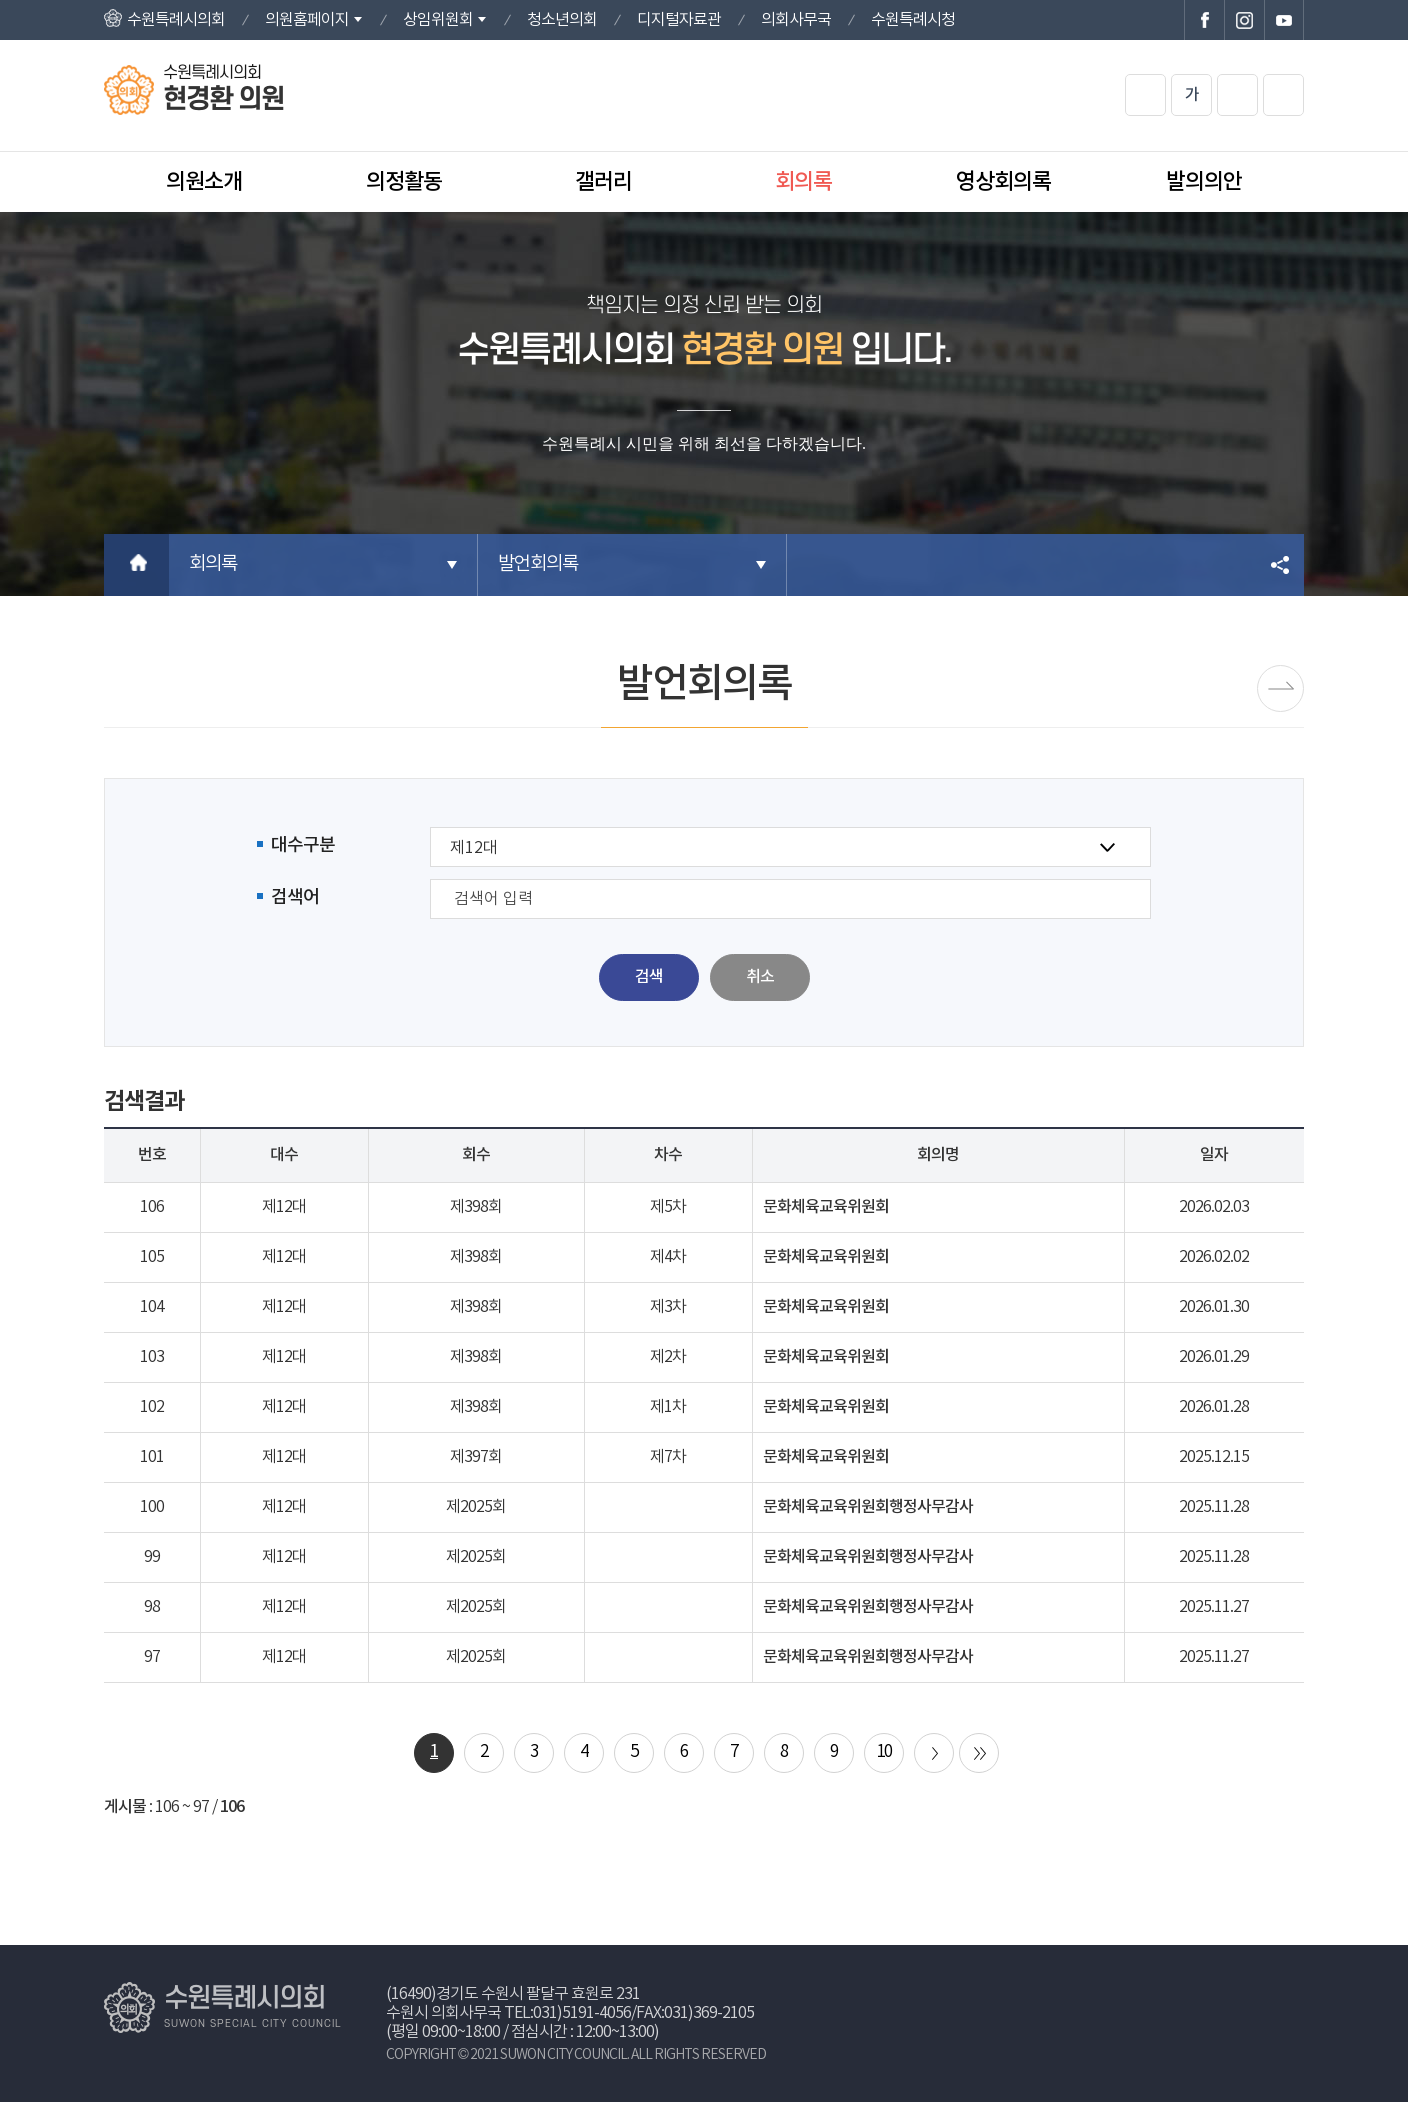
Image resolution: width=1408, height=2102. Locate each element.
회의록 (803, 182)
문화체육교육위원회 (826, 1207)
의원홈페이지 (307, 20)
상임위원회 (438, 20)
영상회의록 (1003, 182)
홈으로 (136, 565)
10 (884, 1752)
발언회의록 (538, 564)
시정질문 (1280, 688)
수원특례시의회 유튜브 (1284, 20)
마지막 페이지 (979, 1753)
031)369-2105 (709, 2013)
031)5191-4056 (582, 2013)
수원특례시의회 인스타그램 (1244, 20)
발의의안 (1204, 182)
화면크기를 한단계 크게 (1145, 95)
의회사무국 (796, 20)
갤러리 (603, 182)
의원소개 (204, 182)
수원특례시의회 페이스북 (1204, 20)
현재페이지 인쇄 (1283, 95)
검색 (649, 977)
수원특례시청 (913, 20)
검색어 (295, 897)
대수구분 (303, 845)
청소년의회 (562, 20)
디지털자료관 (679, 20)
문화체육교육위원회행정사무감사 (868, 1507)
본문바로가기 (0, 0)
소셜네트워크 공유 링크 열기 (1281, 565)
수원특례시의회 (176, 20)
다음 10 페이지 (934, 1753)
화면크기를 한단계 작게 (1237, 95)
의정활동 (404, 182)
